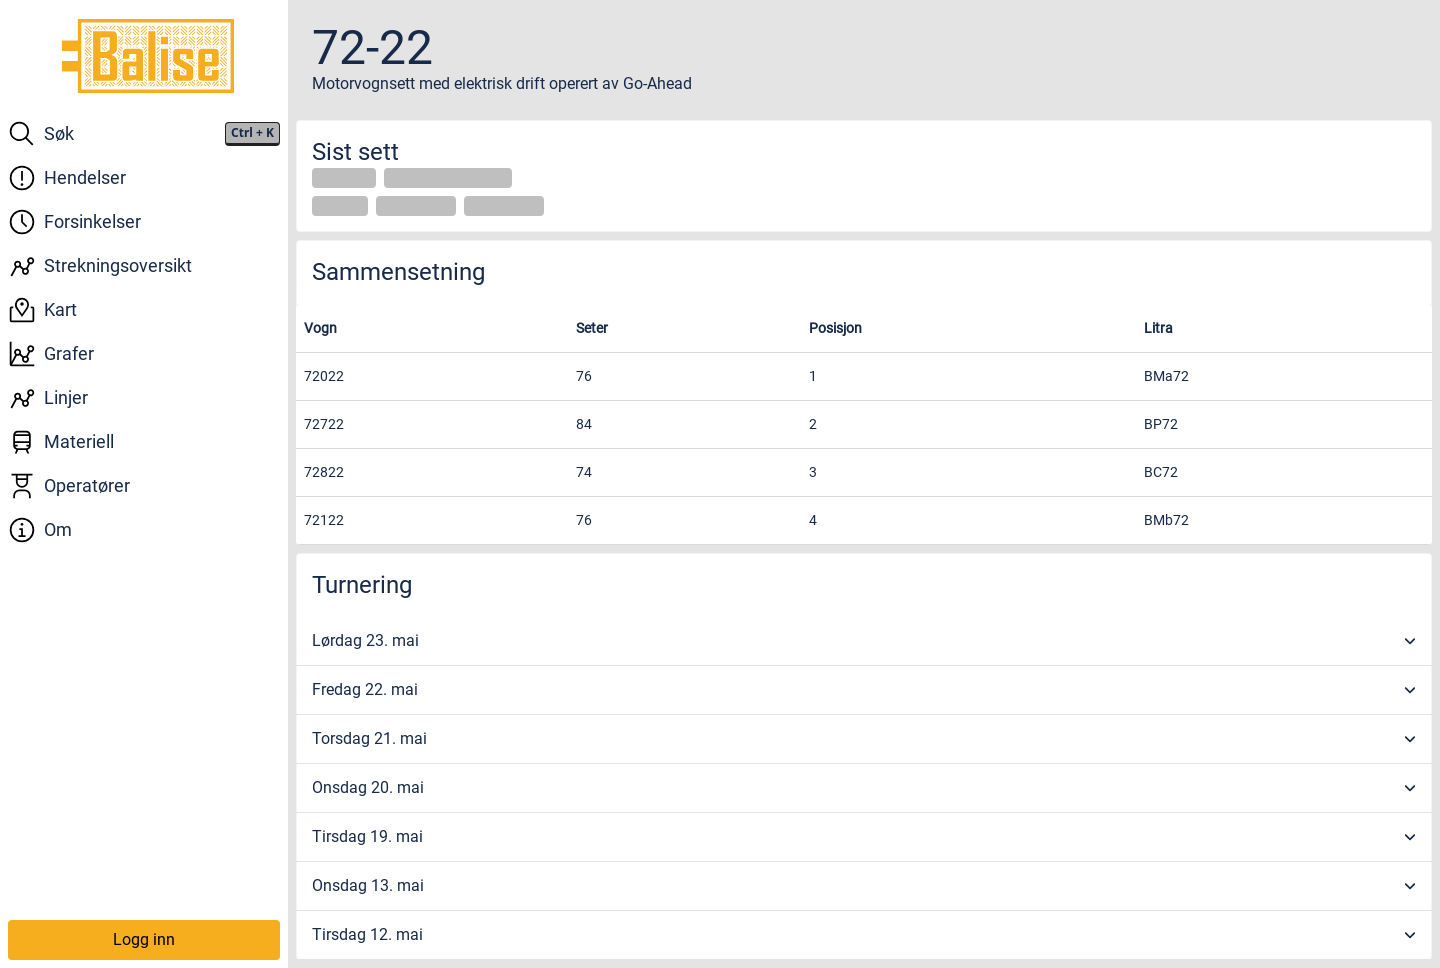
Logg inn (144, 939)
